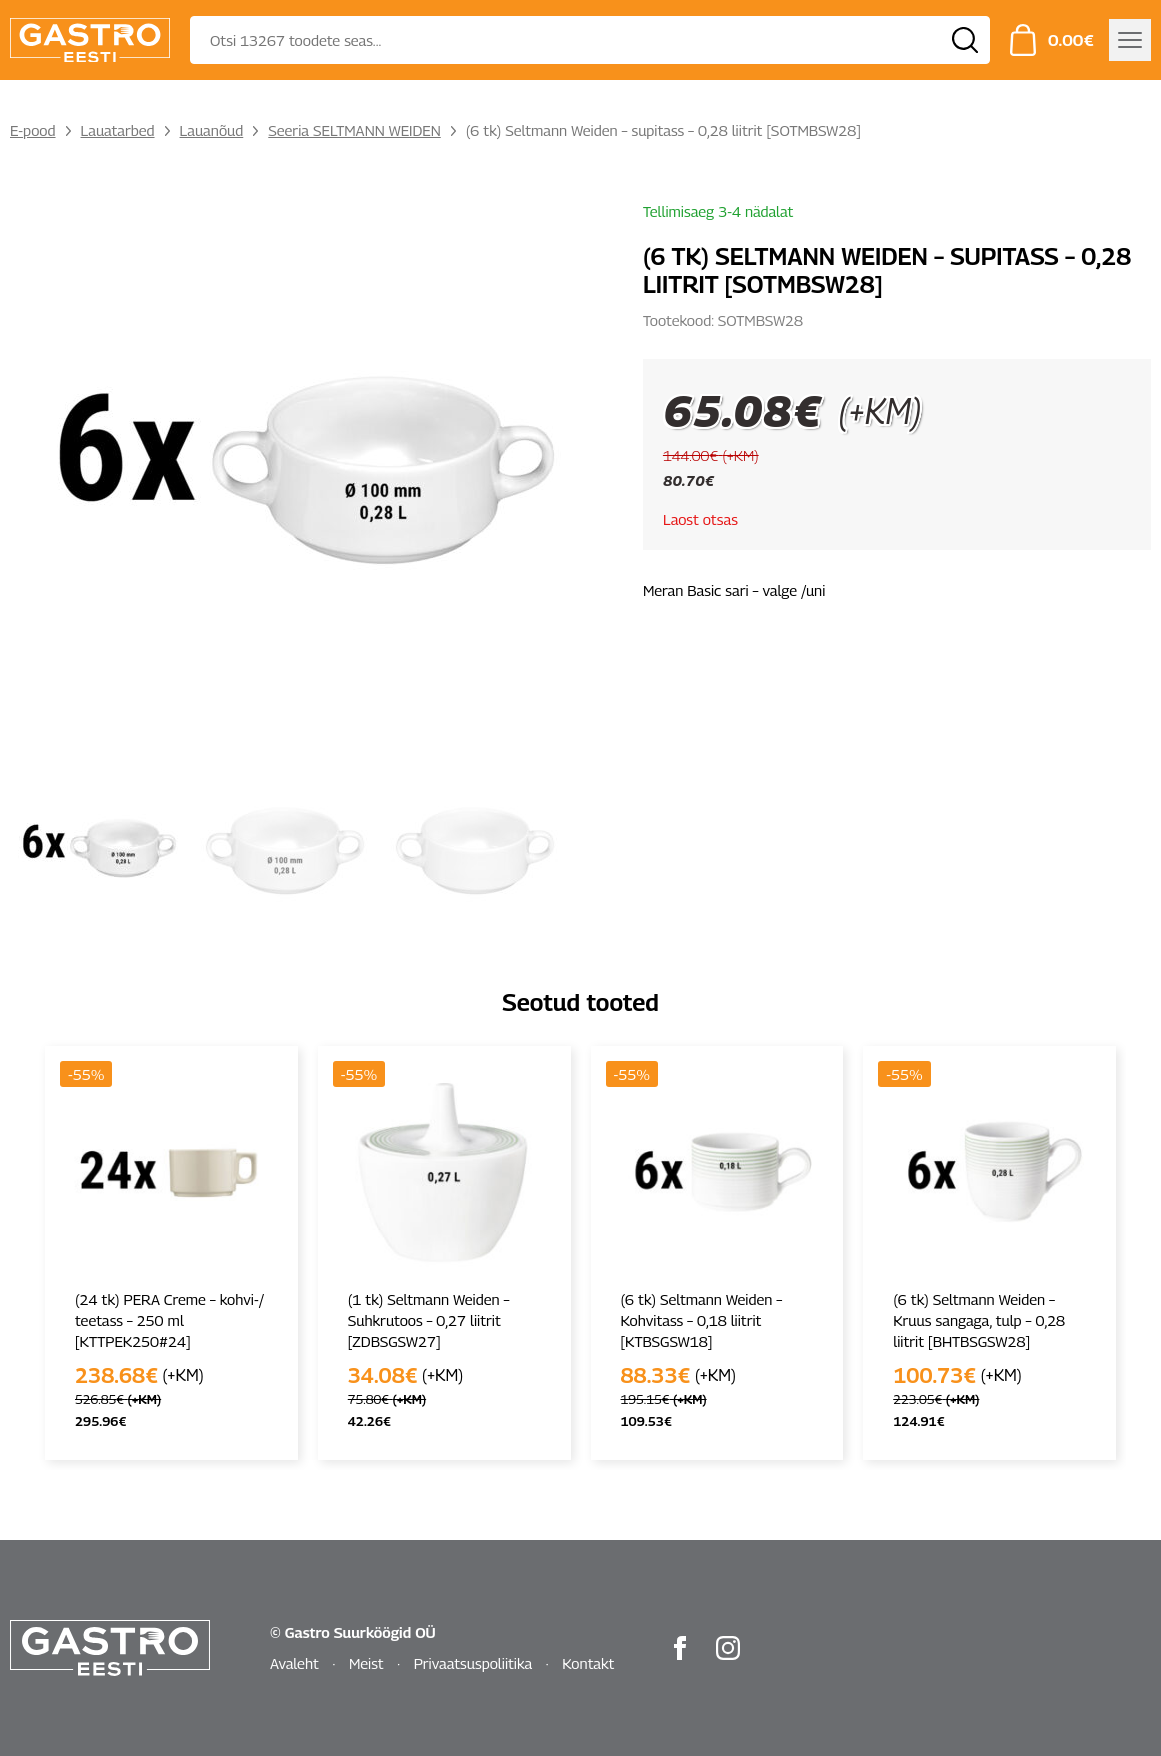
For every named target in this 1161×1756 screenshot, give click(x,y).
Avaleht (294, 1663)
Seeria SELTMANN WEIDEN (354, 130)
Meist (366, 1663)
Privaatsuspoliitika (473, 1663)
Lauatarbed (118, 130)
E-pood (33, 130)
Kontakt (588, 1663)
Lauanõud (212, 130)
